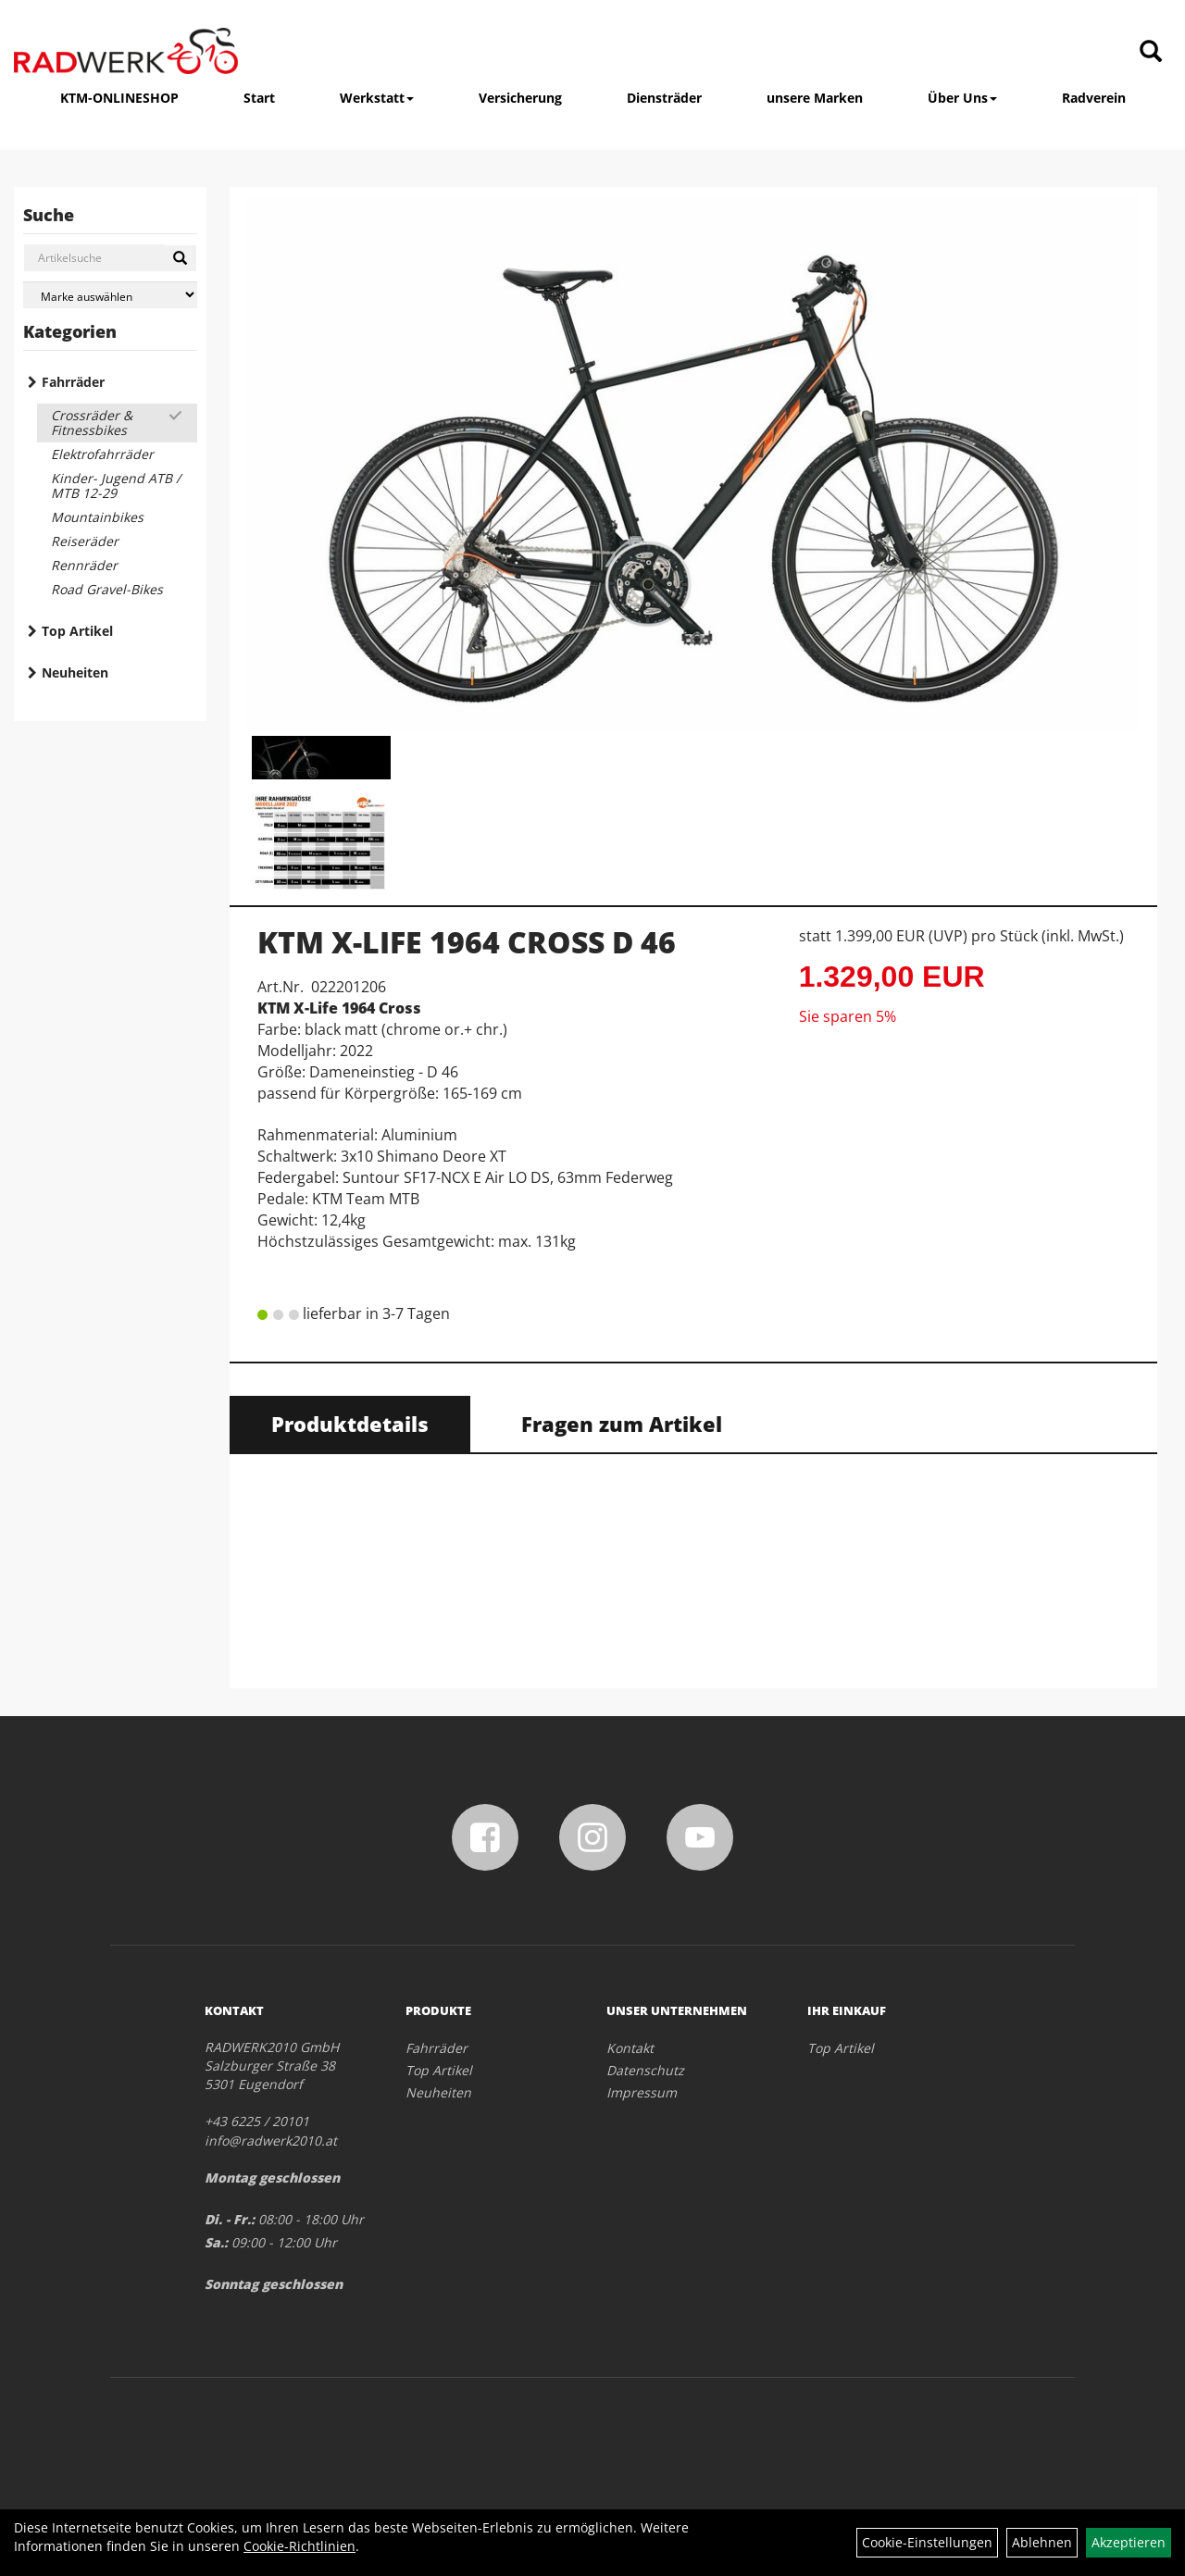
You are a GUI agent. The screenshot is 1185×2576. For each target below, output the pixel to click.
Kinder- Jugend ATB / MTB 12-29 (116, 485)
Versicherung (520, 97)
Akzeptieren (1128, 2542)
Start (259, 97)
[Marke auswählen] (110, 294)
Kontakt (630, 2048)
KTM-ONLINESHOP (119, 97)
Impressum (641, 2092)
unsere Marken (815, 97)
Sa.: (216, 2242)
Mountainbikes (97, 517)
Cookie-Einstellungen (927, 2542)
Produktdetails (350, 1423)
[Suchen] (180, 258)
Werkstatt (377, 97)
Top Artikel (77, 631)
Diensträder (664, 97)
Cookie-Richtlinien (299, 2546)
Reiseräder (84, 541)
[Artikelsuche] (1151, 52)
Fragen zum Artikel (621, 1423)
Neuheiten (75, 672)
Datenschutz (645, 2070)
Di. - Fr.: (230, 2219)
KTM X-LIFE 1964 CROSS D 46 (466, 942)
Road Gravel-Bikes (107, 589)
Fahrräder (73, 382)
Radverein (1094, 97)
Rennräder (84, 565)
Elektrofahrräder (102, 454)
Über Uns (962, 97)
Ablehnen (1042, 2542)
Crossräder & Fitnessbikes (91, 422)
